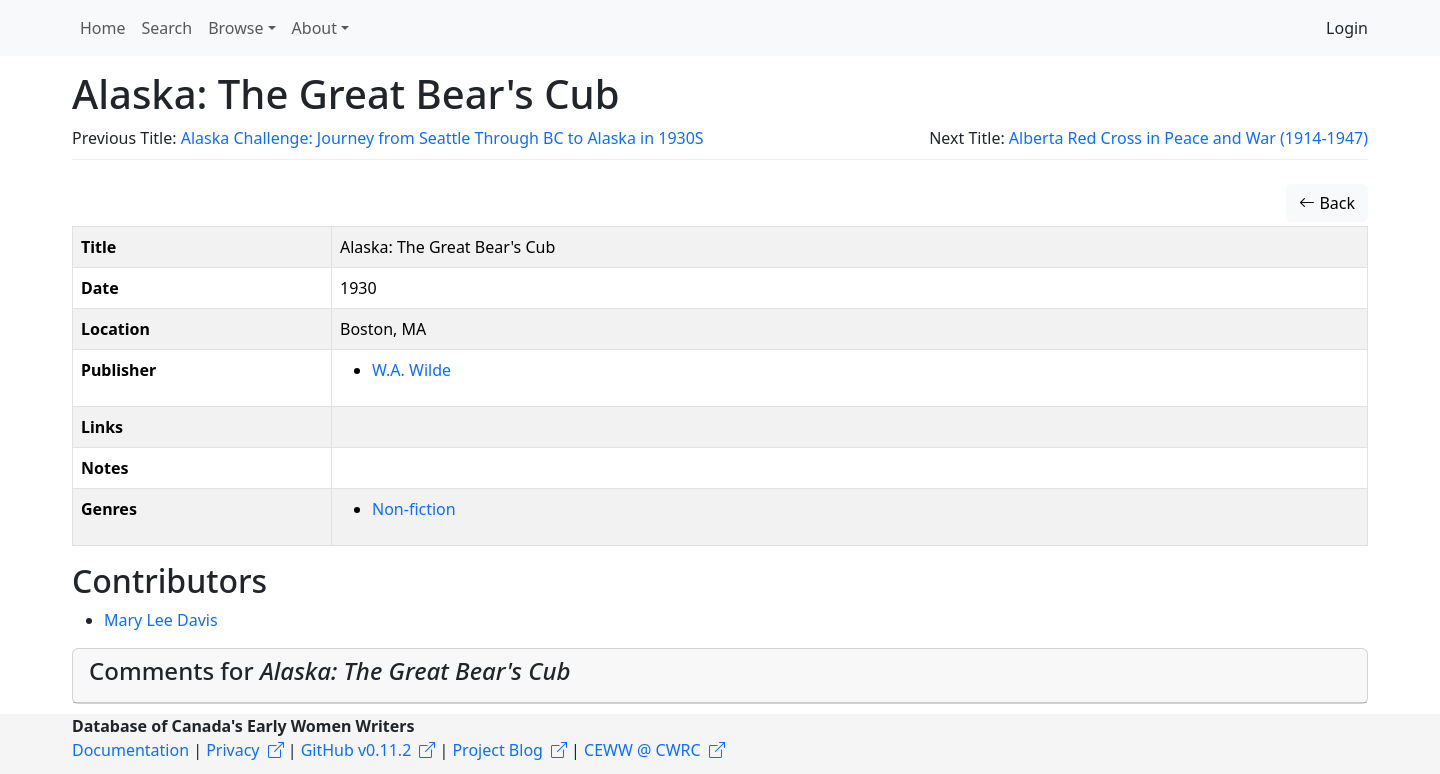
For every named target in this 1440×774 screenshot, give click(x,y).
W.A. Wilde (411, 370)
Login (1347, 28)
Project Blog (497, 750)
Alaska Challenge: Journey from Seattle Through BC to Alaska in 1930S (442, 138)
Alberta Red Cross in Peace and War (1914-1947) (1188, 138)
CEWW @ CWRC (642, 750)
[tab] (720, 676)
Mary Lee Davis (161, 620)
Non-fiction (414, 509)
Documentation (130, 750)
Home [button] (103, 28)
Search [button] (167, 28)
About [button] (314, 28)
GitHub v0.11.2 (356, 750)
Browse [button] (235, 28)
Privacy (232, 750)
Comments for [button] (330, 670)
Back (1327, 203)
